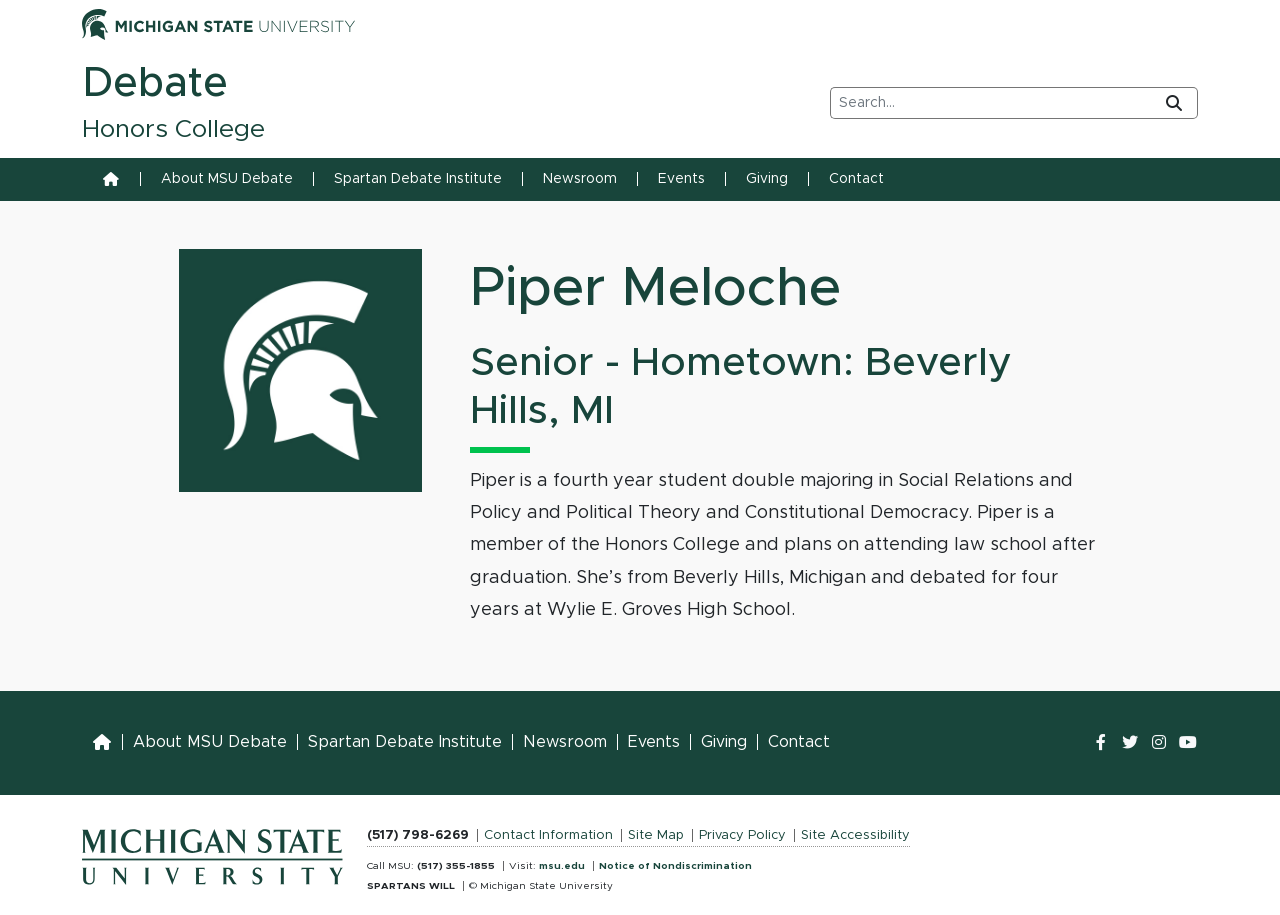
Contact (856, 179)
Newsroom (580, 179)
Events (681, 179)
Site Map (656, 835)
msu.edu (562, 866)
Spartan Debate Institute (418, 179)
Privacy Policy (742, 835)
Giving (767, 179)
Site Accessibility (855, 835)
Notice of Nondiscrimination (675, 866)
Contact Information (548, 835)
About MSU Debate (227, 179)
